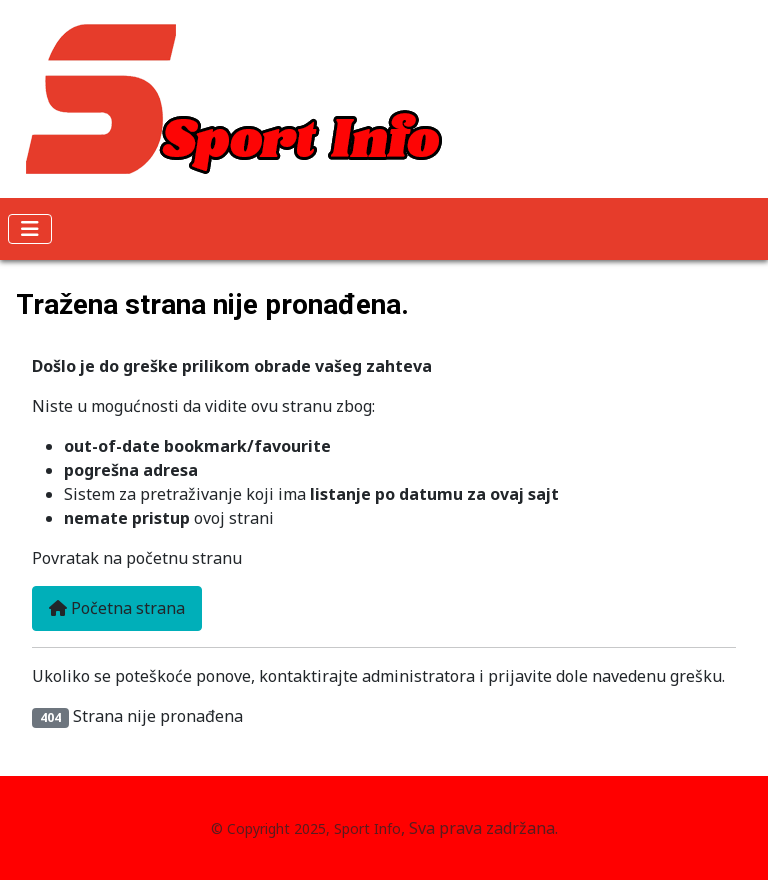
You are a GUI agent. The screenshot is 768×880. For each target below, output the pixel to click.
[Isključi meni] (30, 229)
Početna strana (117, 608)
